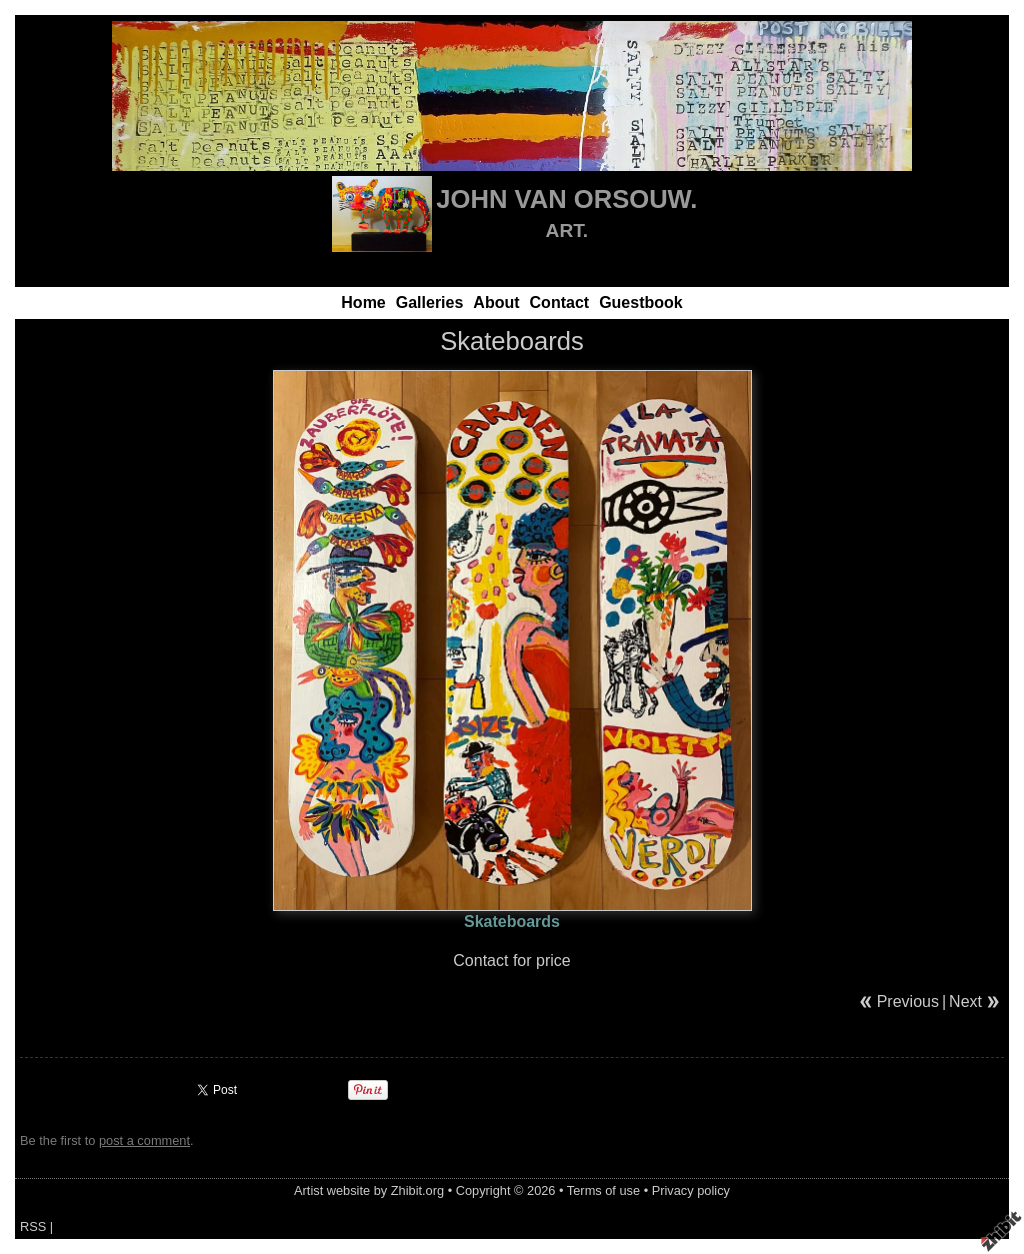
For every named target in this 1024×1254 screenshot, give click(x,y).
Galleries (430, 302)
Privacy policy (691, 1190)
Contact (560, 302)
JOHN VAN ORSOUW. (566, 199)
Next (965, 1001)
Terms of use (603, 1190)
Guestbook (641, 302)
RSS (33, 1226)
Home (363, 302)
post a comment (144, 1140)
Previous (908, 1001)
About (496, 302)
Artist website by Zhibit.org (369, 1190)
